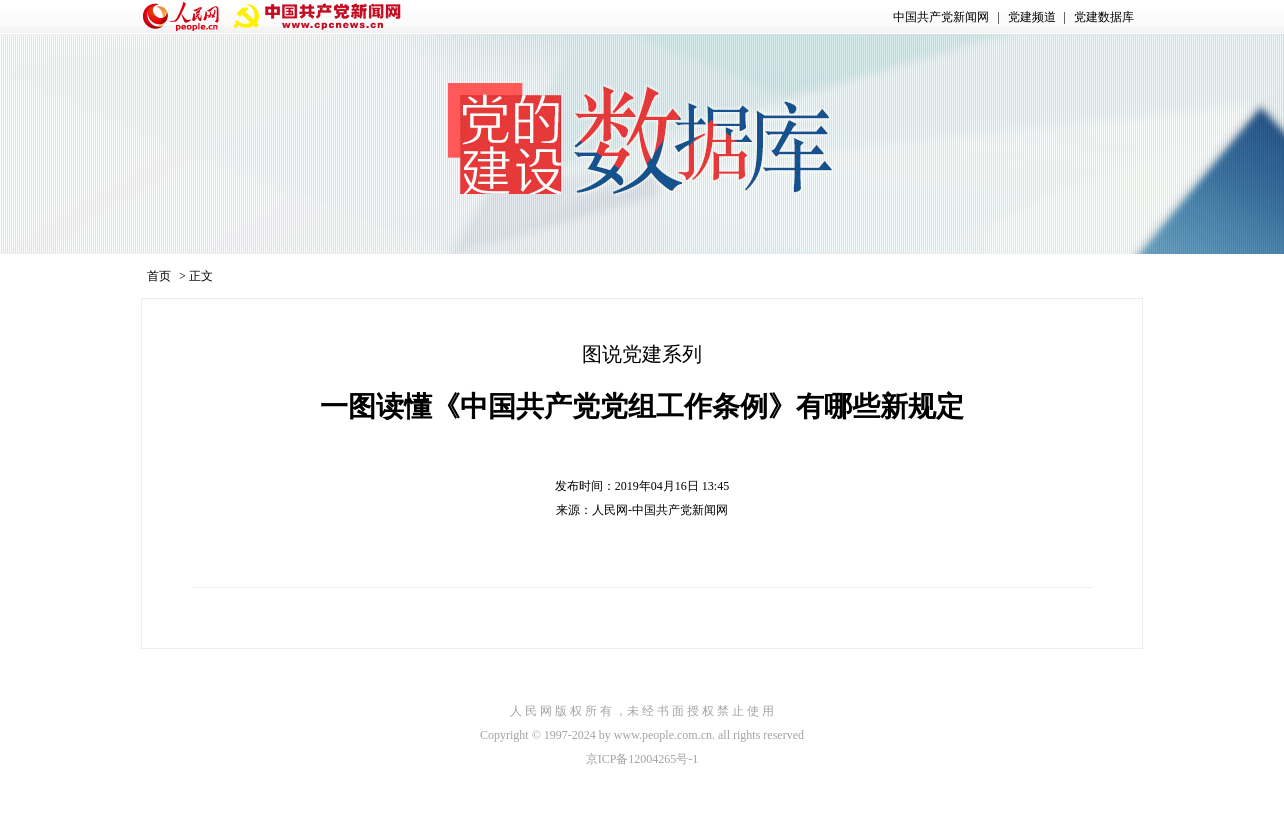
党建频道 (1032, 17)
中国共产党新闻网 (941, 17)
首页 (159, 276)
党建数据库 (1104, 17)
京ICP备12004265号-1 (642, 759)
